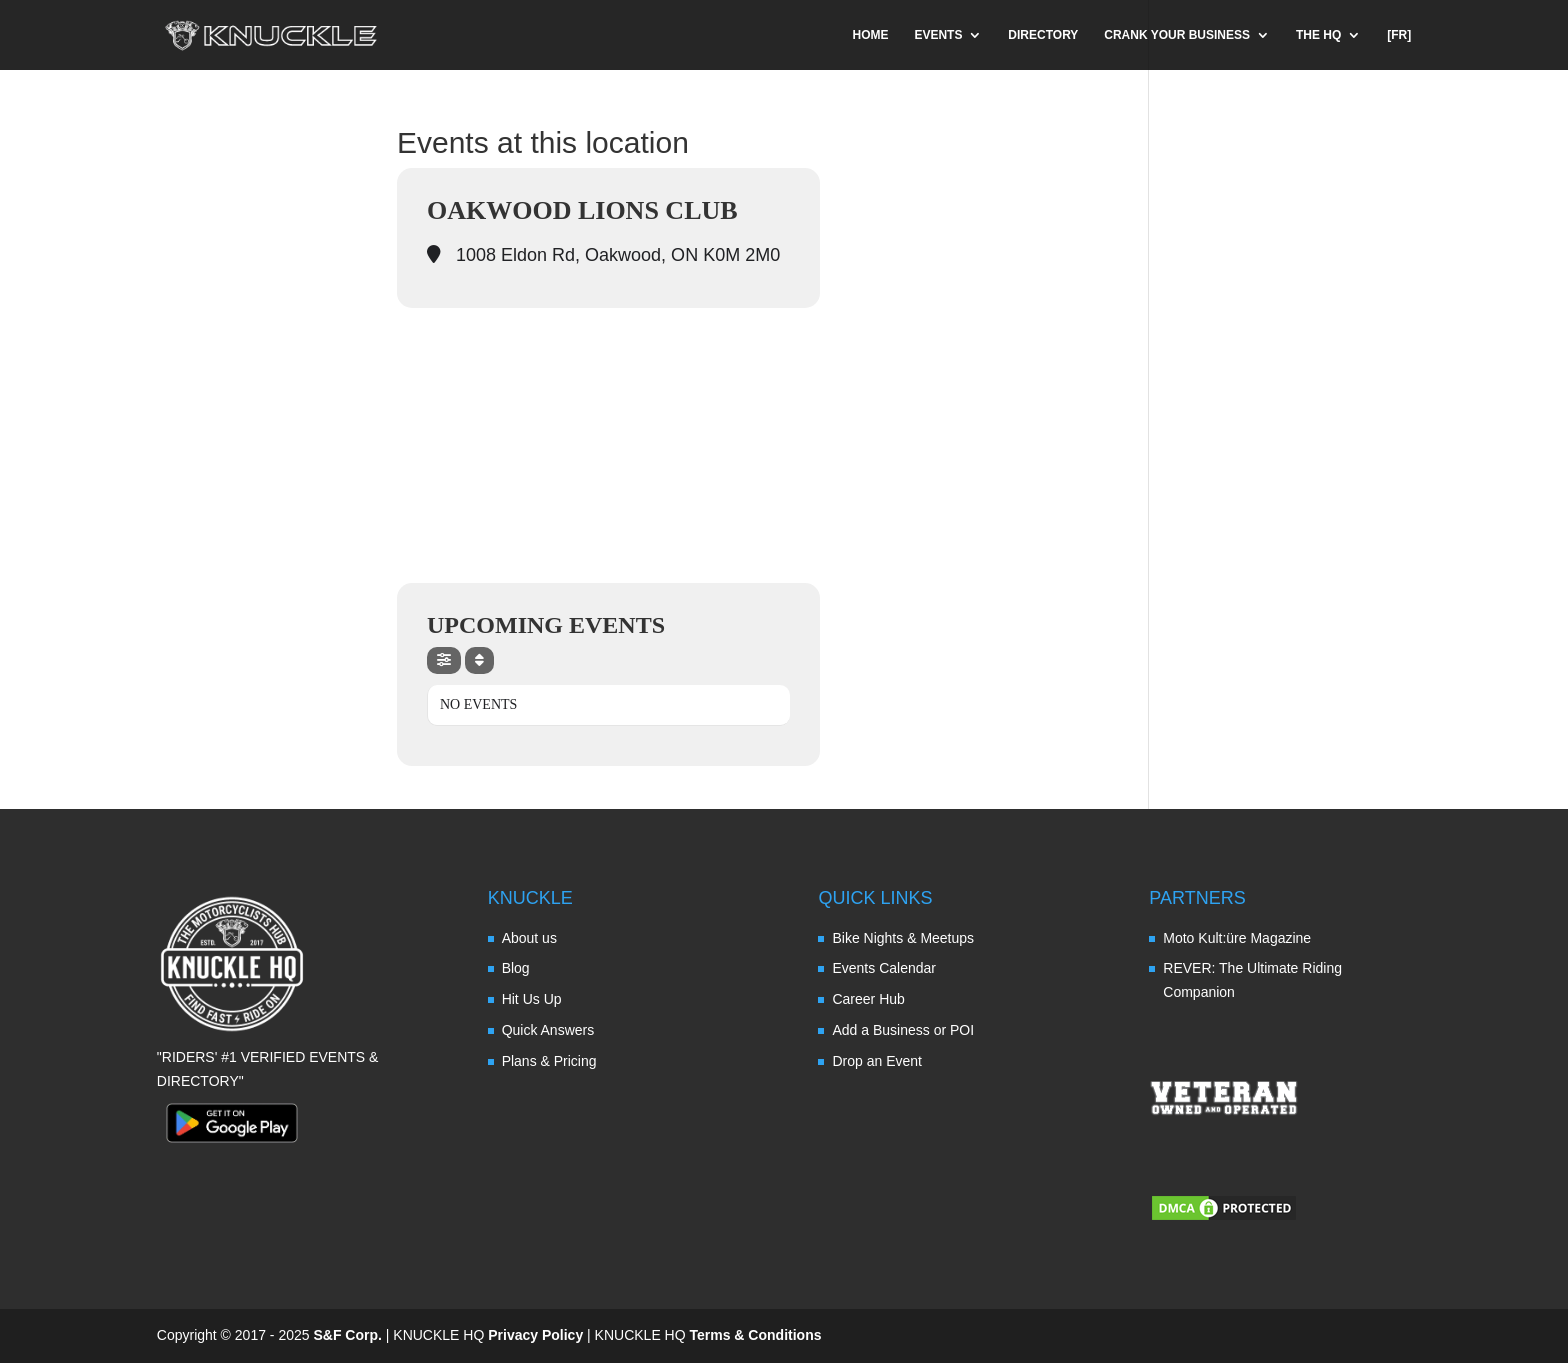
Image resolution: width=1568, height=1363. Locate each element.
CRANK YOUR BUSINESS (1177, 35)
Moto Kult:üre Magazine (1237, 938)
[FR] (1399, 35)
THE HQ (1318, 35)
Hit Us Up (532, 999)
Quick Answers (548, 1030)
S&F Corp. (347, 1335)
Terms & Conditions (756, 1335)
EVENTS (938, 35)
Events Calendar (884, 968)
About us (529, 938)
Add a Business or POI (903, 1030)
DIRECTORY (1043, 35)
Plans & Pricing (549, 1061)
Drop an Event (877, 1061)
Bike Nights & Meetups (903, 938)
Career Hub (868, 999)
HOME (871, 35)
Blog (516, 968)
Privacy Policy (535, 1335)
